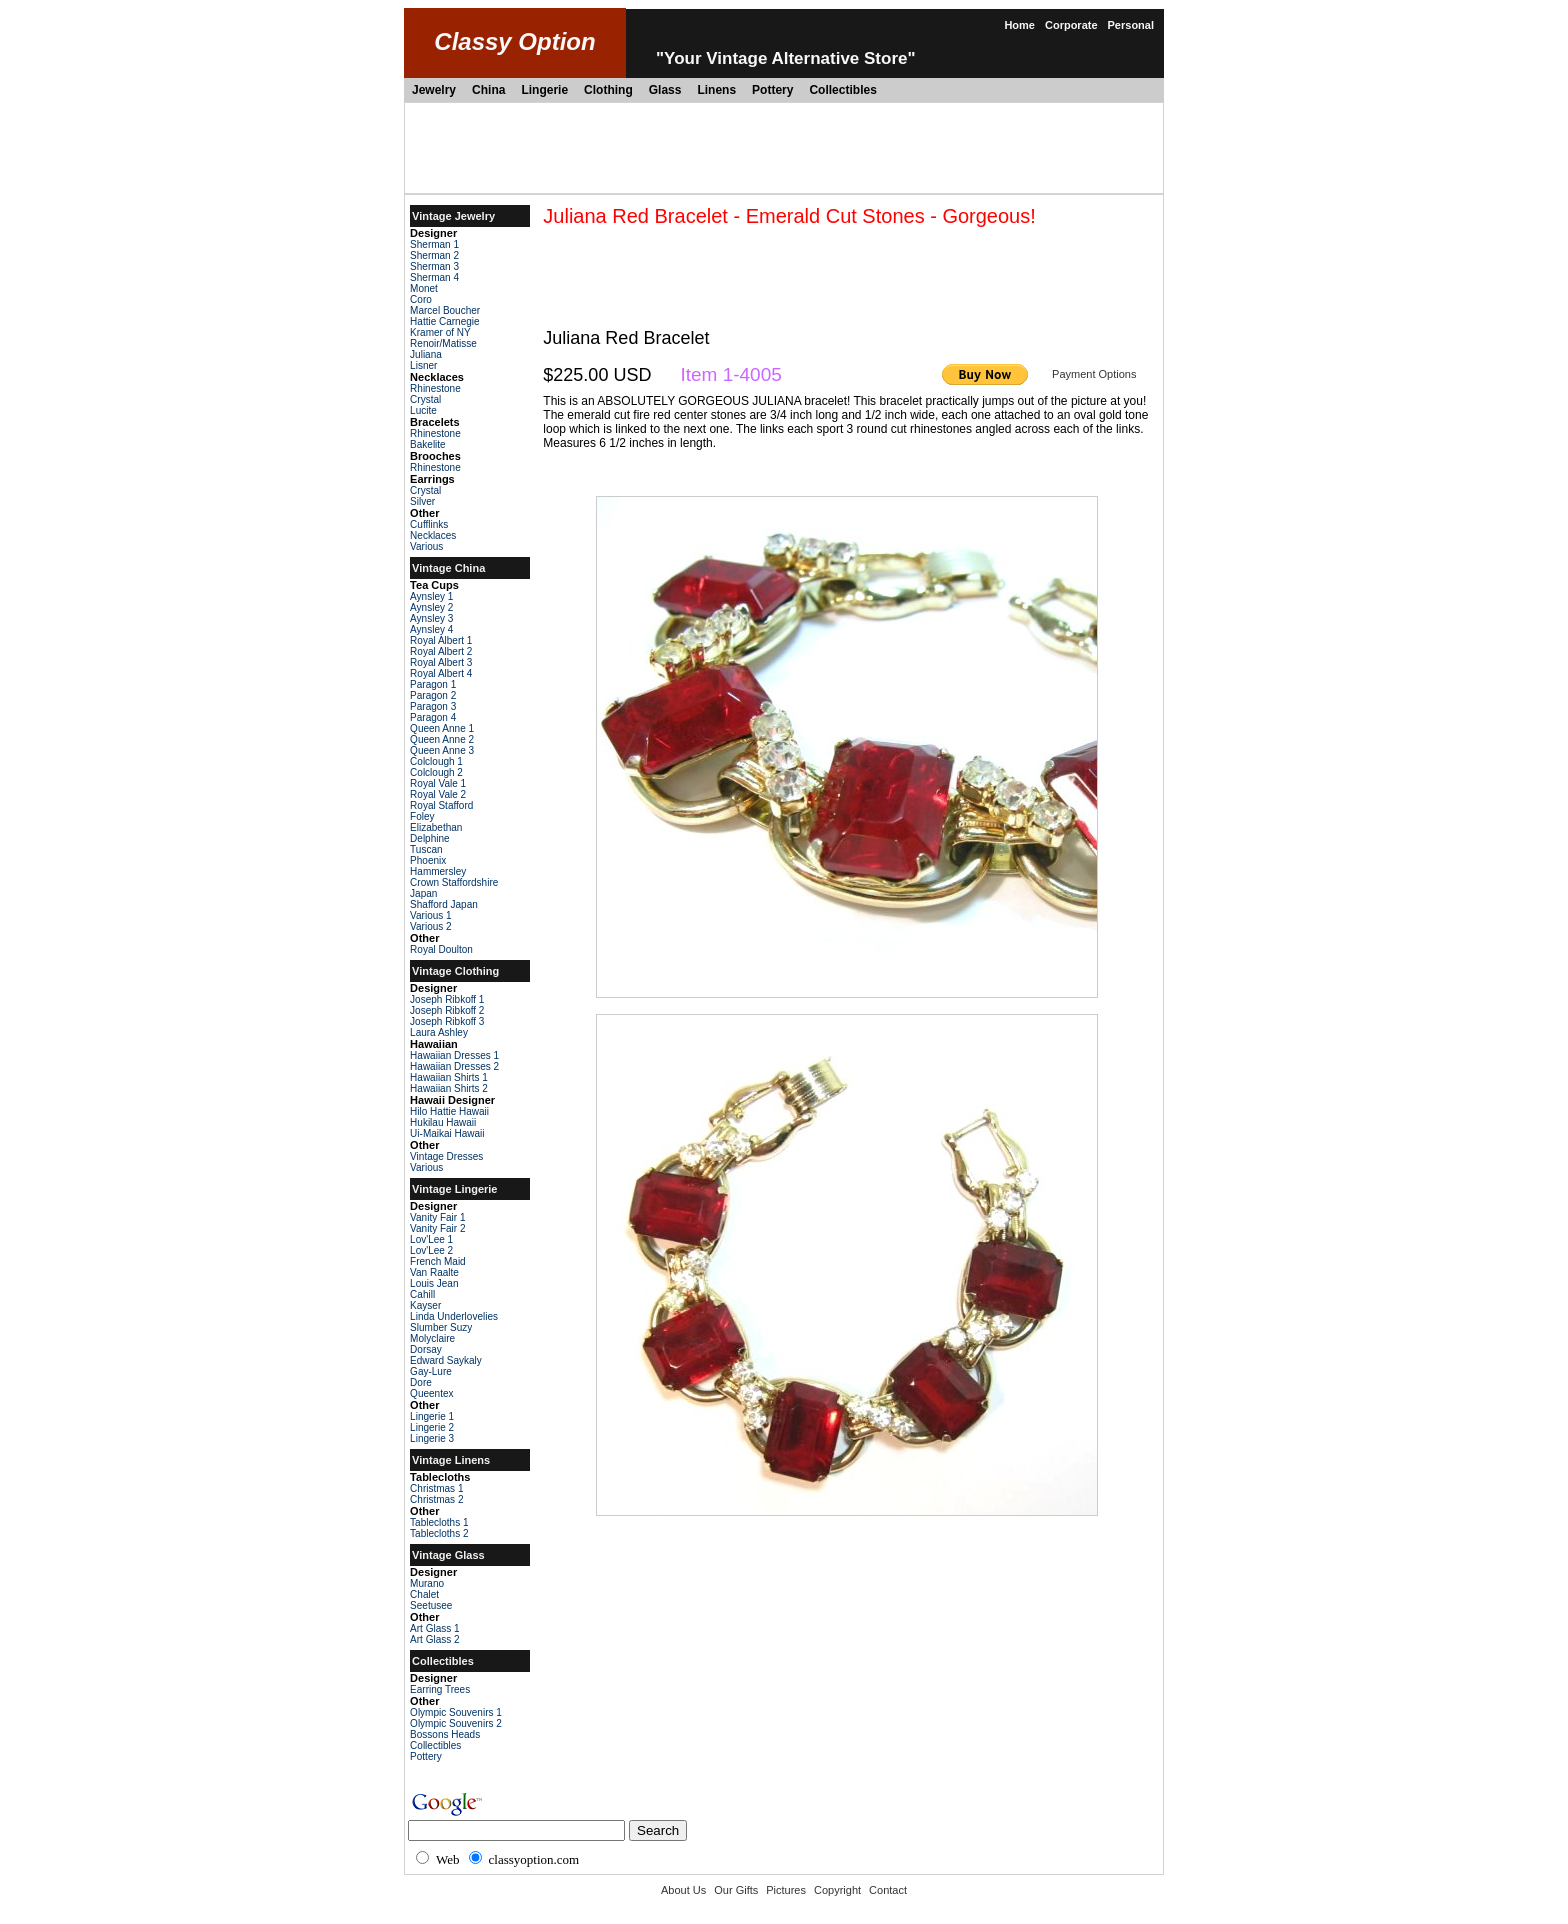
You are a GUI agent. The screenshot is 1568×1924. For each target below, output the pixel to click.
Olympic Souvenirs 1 (456, 1712)
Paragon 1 (433, 684)
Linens (716, 90)
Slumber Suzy (441, 1327)
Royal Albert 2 (441, 651)
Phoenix (428, 860)
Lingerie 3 (432, 1438)
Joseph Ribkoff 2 (447, 1010)
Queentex (431, 1393)
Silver (422, 501)
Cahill (422, 1294)
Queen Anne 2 (442, 739)
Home (1019, 25)
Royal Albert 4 (441, 673)
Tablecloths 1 (439, 1522)
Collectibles (842, 90)
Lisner (423, 365)
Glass (665, 90)
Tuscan (426, 849)
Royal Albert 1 (441, 640)
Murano (427, 1583)
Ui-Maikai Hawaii (447, 1133)
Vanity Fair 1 (437, 1217)
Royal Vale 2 (438, 794)
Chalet (424, 1594)
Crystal (425, 399)
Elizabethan (436, 827)
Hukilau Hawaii (443, 1122)
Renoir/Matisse (443, 343)
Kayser (425, 1305)
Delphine (429, 838)
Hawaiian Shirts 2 (449, 1088)
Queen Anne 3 (442, 750)
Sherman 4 (434, 277)
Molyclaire (432, 1338)
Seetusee (431, 1605)
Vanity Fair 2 (437, 1228)
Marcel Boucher (445, 310)
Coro (421, 299)
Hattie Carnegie (444, 321)
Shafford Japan (444, 904)
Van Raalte (434, 1272)
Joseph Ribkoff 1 (447, 999)
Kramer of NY (440, 332)
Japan (423, 893)
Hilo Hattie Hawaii (449, 1111)
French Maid (438, 1261)
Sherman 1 (434, 244)
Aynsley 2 (431, 607)
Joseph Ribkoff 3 (447, 1021)
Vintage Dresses (446, 1156)
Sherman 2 (434, 255)
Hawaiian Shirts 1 (449, 1077)
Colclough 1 (436, 761)
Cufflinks (429, 524)
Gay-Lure (431, 1371)
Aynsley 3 (431, 618)
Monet (424, 288)
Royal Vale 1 (438, 783)
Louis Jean (434, 1283)
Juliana (426, 354)
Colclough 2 (436, 772)
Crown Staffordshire (454, 882)
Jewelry (434, 90)
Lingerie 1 (432, 1416)
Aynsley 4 (431, 629)
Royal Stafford (441, 805)
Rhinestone (435, 388)
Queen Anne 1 (442, 728)
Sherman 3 (434, 266)
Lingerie (544, 90)
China (488, 90)
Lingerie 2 (432, 1427)
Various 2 (431, 926)
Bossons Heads (445, 1734)
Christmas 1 (436, 1488)
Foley (422, 816)
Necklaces (433, 535)
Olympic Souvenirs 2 (456, 1723)
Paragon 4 (433, 717)
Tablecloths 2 (439, 1533)
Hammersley (438, 871)
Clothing (608, 90)
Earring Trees (440, 1689)
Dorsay (426, 1349)
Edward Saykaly (446, 1360)
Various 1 (431, 915)
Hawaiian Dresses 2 (454, 1066)
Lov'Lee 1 (431, 1239)
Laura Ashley (439, 1032)
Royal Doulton (441, 949)
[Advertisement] (784, 148)
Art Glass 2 (434, 1639)
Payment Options (1094, 374)
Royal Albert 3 (441, 662)
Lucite (423, 410)
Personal (1131, 25)
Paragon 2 (433, 695)
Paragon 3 (433, 706)
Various (426, 546)
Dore (421, 1382)
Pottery (772, 90)
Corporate (1071, 25)
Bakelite (428, 444)
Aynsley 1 (431, 596)
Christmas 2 (436, 1499)
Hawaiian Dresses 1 (454, 1055)
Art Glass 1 (434, 1628)
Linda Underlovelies (454, 1316)
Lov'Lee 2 (431, 1250)
